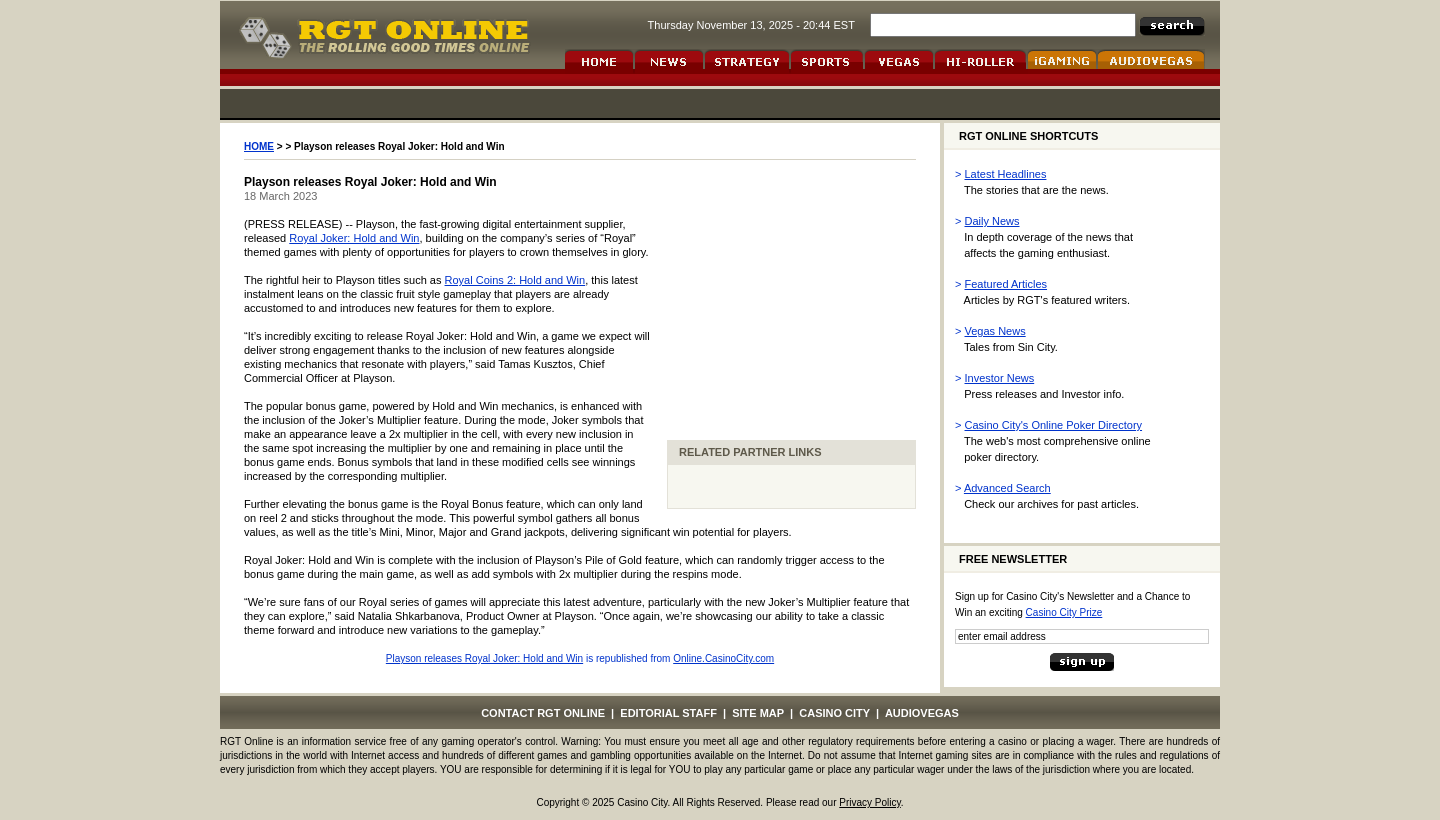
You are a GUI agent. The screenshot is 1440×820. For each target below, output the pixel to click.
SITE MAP (758, 713)
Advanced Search (1007, 488)
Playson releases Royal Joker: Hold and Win (484, 658)
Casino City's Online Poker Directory (1054, 425)
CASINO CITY (834, 713)
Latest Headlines (1006, 174)
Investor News (1000, 378)
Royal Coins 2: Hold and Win (515, 280)
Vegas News (995, 331)
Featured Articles (1006, 284)
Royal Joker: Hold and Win (354, 238)
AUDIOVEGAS (922, 713)
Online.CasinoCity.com (723, 658)
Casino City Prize (1064, 612)
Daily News (992, 221)
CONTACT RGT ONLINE (543, 713)
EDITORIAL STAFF (668, 713)
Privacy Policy (870, 802)
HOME (259, 146)
